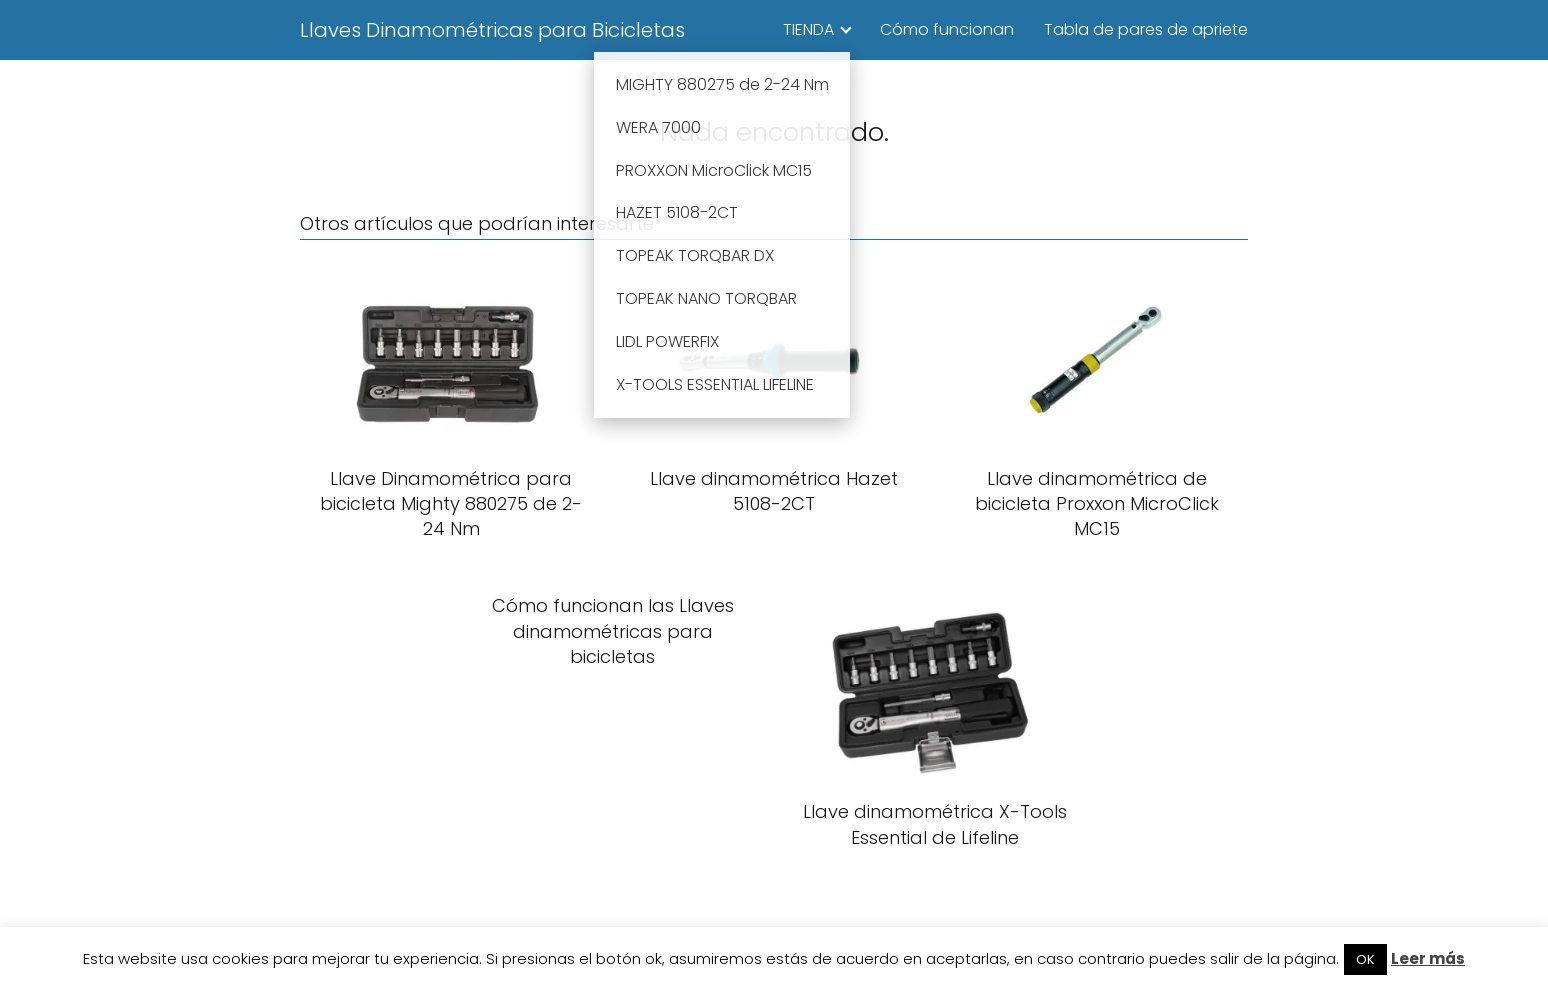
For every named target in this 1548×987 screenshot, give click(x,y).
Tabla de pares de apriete (1146, 29)
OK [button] (1365, 959)
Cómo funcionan (947, 29)
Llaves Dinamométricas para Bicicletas (492, 30)
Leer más (1428, 958)
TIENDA (808, 29)
